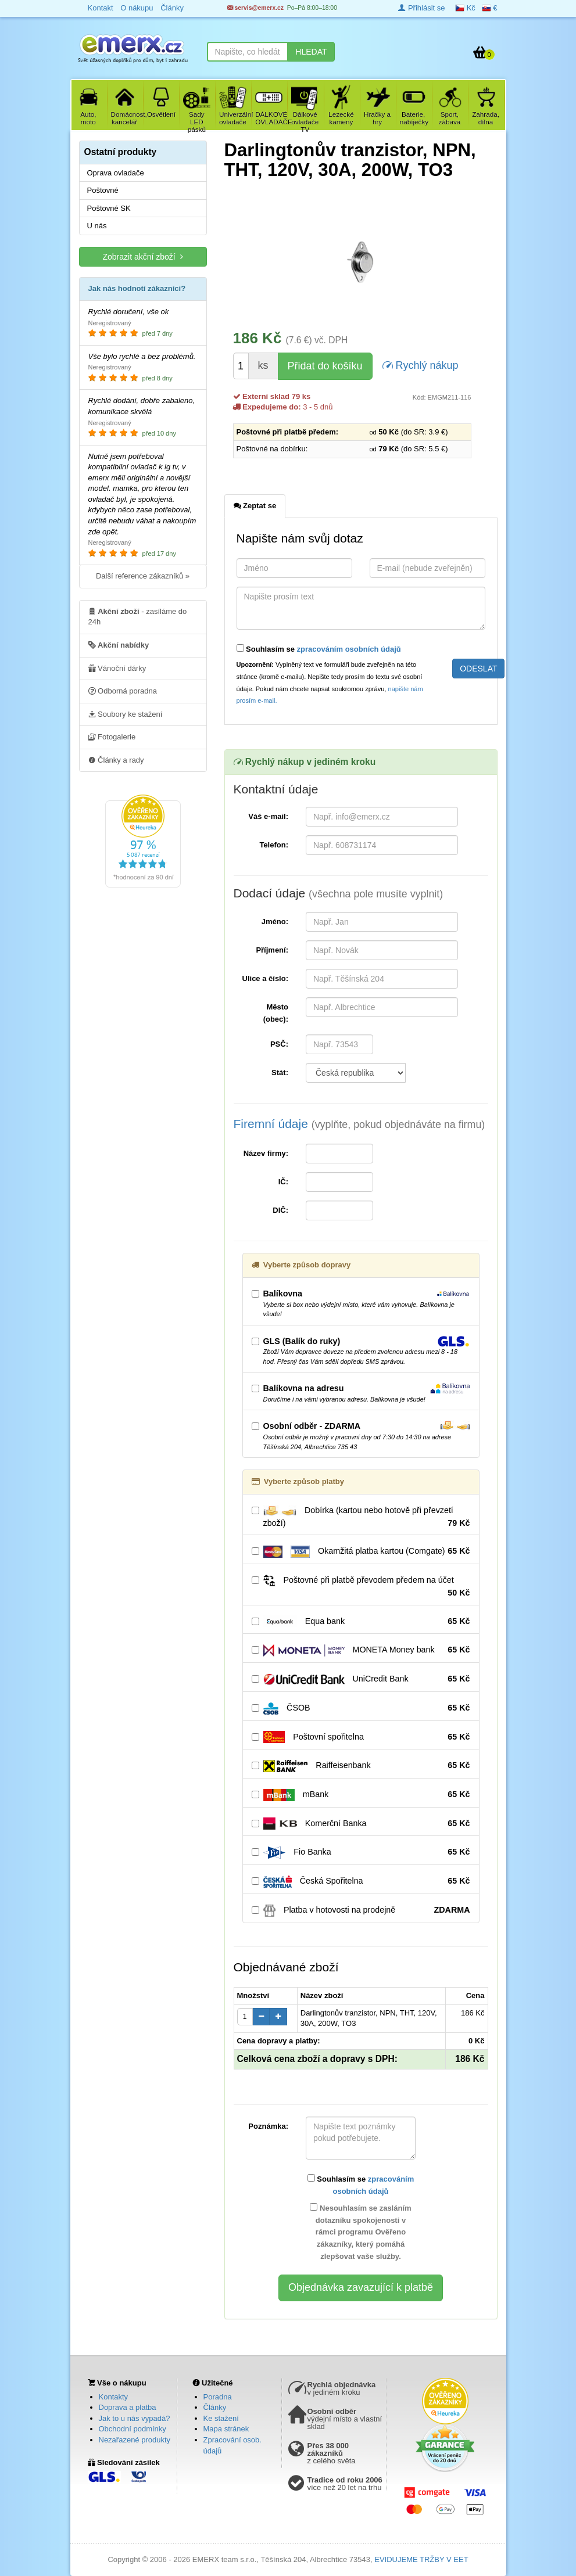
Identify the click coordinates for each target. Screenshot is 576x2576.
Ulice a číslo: (265, 978)
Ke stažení (221, 2418)
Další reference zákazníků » (142, 576)
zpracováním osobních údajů (349, 649)
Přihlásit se (421, 7)
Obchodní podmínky (132, 2428)
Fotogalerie (112, 736)
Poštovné (103, 190)
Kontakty (113, 2396)
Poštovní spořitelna (361, 1737)
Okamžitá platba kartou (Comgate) (361, 1551)
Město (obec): (275, 1013)
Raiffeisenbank (361, 1765)
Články (215, 2407)
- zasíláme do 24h (137, 616)
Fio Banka (361, 1852)
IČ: (283, 1181)
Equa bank (361, 1621)
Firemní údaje (359, 1123)
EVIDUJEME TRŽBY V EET (421, 2559)
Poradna (217, 2396)
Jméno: (275, 921)
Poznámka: (268, 2126)
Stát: (279, 1072)
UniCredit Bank (361, 1679)
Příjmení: (272, 950)
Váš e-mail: (268, 816)
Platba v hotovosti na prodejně (361, 1910)
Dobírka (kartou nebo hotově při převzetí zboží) (361, 1517)
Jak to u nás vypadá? (134, 2418)
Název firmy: (266, 1153)
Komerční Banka (361, 1823)
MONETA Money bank (361, 1650)
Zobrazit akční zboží (142, 256)
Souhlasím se (319, 648)
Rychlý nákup (420, 364)
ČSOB (361, 1708)
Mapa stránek (226, 2428)
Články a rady (116, 760)
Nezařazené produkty (135, 2439)
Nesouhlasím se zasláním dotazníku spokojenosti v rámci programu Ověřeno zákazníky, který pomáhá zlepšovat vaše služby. (360, 2232)
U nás (97, 225)
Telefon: (273, 844)
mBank (361, 1794)
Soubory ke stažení (125, 714)
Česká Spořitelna (361, 1881)
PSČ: (279, 1044)
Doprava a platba (127, 2407)
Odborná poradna (123, 690)
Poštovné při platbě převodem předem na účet (361, 1587)
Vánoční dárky (117, 668)
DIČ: (280, 1210)
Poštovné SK (109, 208)
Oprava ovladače (115, 172)
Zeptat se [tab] (255, 505)
